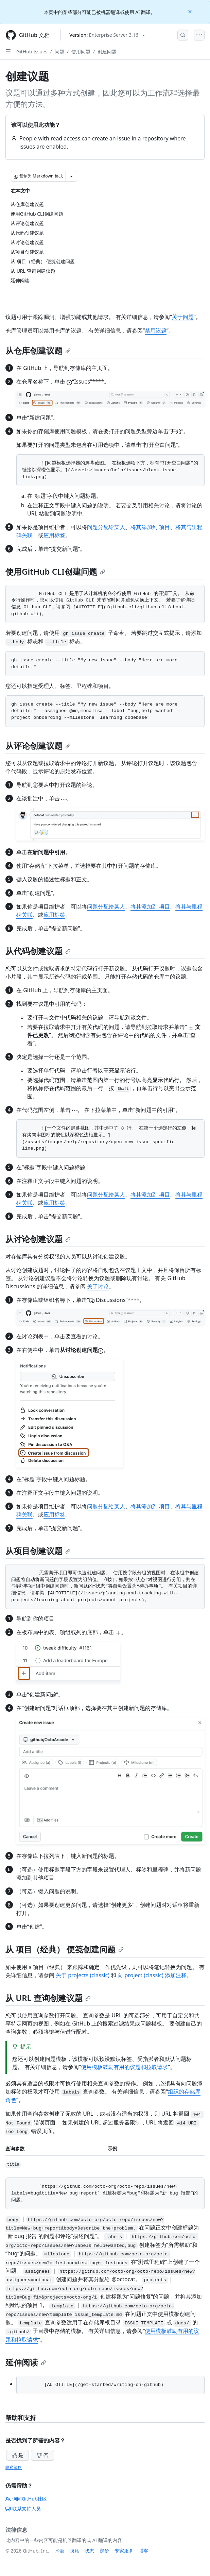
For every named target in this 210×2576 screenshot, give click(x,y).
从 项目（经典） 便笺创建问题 (64, 1949)
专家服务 (124, 2550)
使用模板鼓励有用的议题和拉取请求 (124, 2067)
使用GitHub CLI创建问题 (55, 571)
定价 (104, 2550)
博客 (143, 2550)
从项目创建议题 (38, 1550)
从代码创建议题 (38, 950)
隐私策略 (13, 2467)
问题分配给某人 (106, 527)
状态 (89, 2550)
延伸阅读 (25, 2362)
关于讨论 (98, 1286)
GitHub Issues (32, 51)
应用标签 (54, 535)
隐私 (74, 2550)
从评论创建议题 (38, 745)
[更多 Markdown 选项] (71, 176)
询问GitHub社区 (26, 2498)
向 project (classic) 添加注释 (152, 1975)
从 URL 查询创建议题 (48, 1997)
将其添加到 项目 (150, 527)
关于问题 (183, 317)
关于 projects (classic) (82, 1975)
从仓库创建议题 (38, 350)
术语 (59, 2550)
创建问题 (107, 51)
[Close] (190, 11)
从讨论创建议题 (38, 1238)
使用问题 (80, 51)
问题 (59, 51)
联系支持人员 (23, 2508)
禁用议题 (156, 330)
